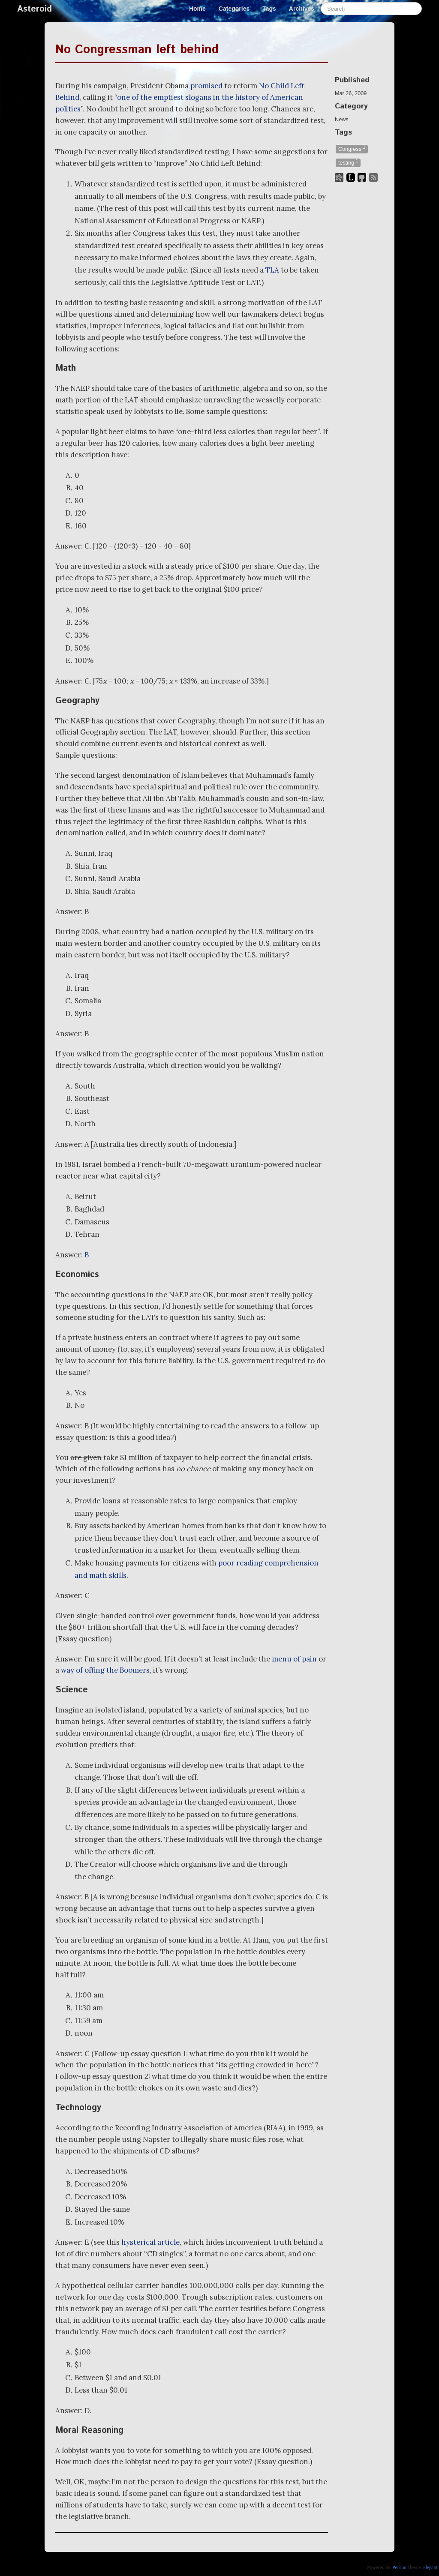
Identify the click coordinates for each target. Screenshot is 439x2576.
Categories (234, 8)
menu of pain (294, 1659)
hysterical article (150, 2242)
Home (197, 8)
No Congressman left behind (137, 49)
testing (348, 162)
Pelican (399, 2567)
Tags (269, 8)
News (342, 120)
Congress (351, 148)
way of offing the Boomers (105, 1670)
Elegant (430, 2567)
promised (206, 85)
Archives (301, 8)
